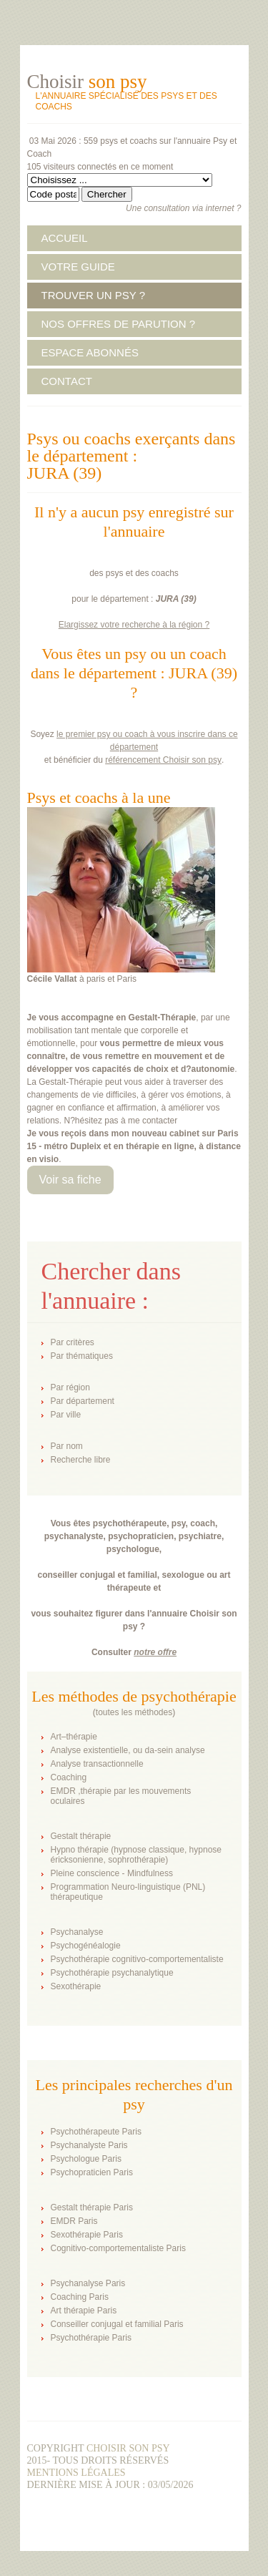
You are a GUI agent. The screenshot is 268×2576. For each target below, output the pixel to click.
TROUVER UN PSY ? (93, 295)
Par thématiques (82, 1356)
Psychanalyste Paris (89, 2145)
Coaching (69, 1777)
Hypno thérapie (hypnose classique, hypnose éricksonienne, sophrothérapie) (136, 1855)
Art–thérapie (74, 1737)
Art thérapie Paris (84, 2311)
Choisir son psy (128, 2448)
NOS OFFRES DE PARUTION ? (118, 324)
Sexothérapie (76, 1986)
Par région (70, 1387)
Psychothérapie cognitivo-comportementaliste (137, 1959)
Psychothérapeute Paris (96, 2132)
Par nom (67, 1446)
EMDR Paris (74, 2221)
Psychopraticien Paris (92, 2172)
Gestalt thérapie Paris (92, 2207)
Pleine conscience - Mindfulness (112, 1873)
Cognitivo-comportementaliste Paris (118, 2248)
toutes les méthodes (134, 1712)
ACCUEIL (64, 238)
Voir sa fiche (70, 1180)
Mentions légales (76, 2472)
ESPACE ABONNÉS (90, 352)
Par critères (72, 1342)
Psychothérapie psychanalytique (112, 1973)
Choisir (87, 81)
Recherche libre (81, 1460)
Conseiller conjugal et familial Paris (117, 2324)
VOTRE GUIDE (78, 266)
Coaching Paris (80, 2297)
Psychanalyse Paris (88, 2283)
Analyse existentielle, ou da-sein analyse (128, 1750)
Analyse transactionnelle (97, 1764)
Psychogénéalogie (86, 1946)
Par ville (66, 1415)
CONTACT (66, 381)
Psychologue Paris (86, 2159)
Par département (82, 1401)
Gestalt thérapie (81, 1836)
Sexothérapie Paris (87, 2235)
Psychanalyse (77, 1932)
